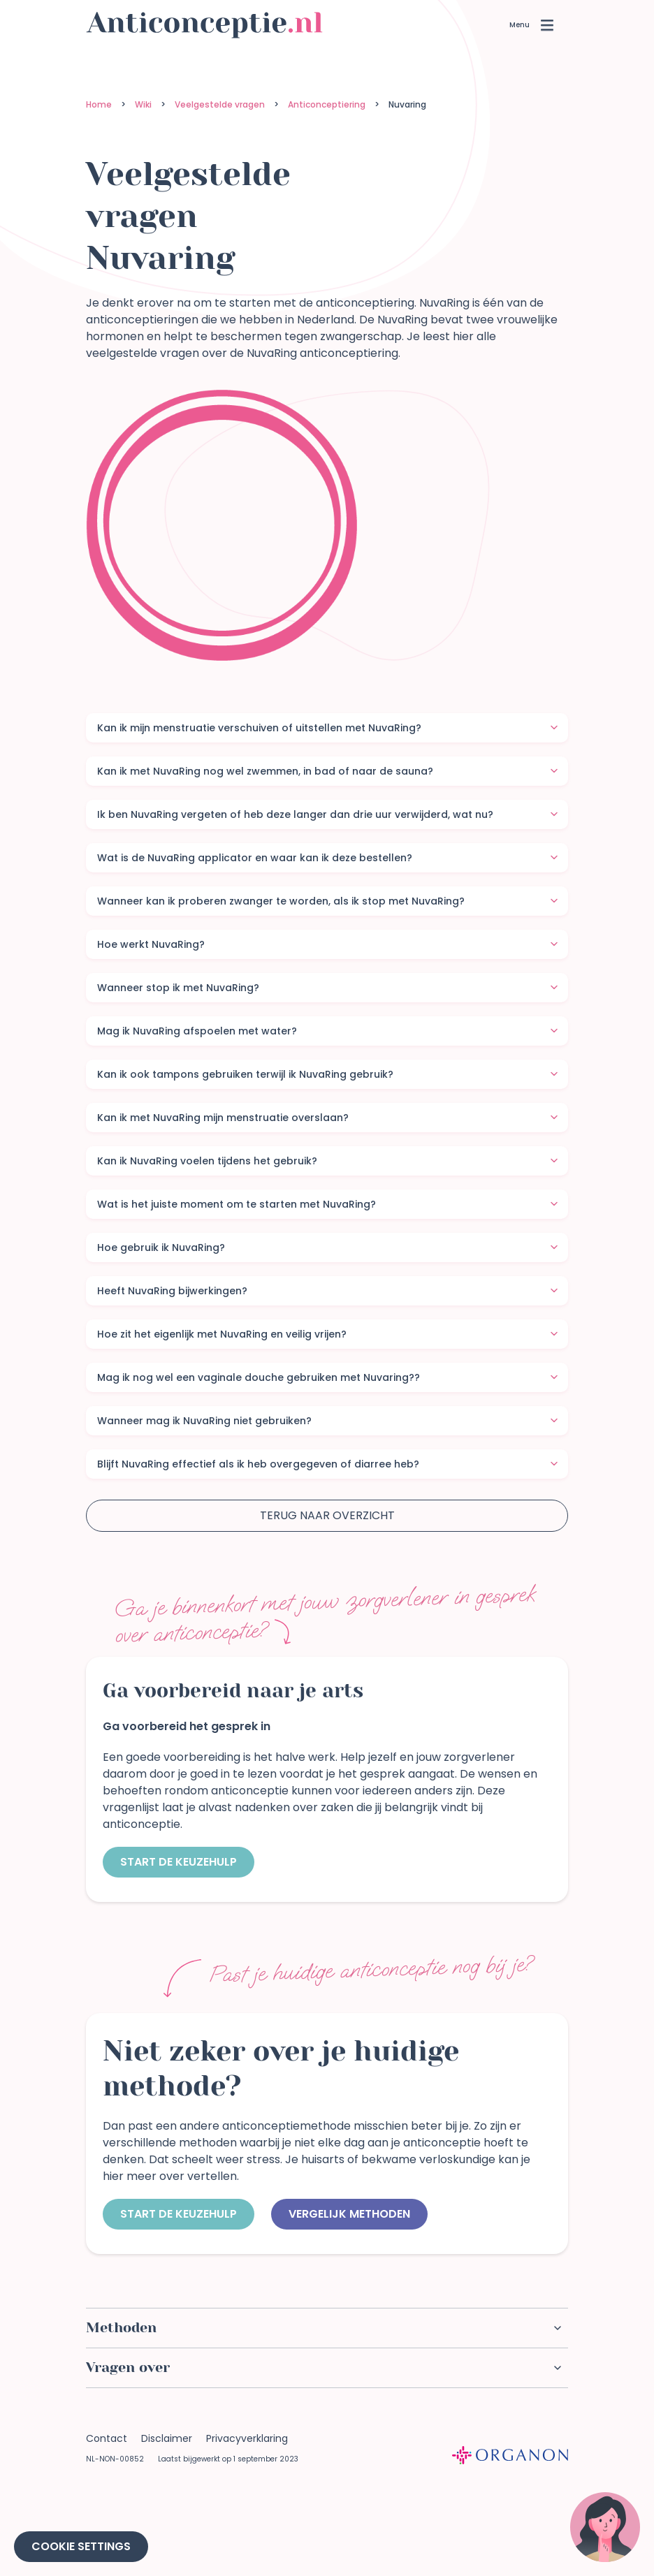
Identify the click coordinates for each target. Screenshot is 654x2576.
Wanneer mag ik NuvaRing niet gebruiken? (327, 1421)
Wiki (143, 104)
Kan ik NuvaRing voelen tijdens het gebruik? (327, 1161)
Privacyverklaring (247, 2438)
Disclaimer (166, 2438)
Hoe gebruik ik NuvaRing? (327, 1247)
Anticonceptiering (326, 104)
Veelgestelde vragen (220, 104)
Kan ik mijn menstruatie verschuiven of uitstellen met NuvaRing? (327, 728)
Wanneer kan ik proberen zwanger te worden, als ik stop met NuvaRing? (327, 901)
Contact (106, 2438)
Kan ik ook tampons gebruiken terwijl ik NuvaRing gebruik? (327, 1074)
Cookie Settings (81, 2546)
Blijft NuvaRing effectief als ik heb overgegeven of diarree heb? (327, 1464)
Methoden (323, 2328)
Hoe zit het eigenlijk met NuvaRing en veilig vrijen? (327, 1334)
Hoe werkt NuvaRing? (327, 944)
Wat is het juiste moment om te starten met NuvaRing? (327, 1204)
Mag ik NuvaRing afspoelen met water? (327, 1031)
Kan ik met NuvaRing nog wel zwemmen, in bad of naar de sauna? (327, 771)
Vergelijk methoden (349, 2214)
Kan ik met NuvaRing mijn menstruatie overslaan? (327, 1118)
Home (99, 104)
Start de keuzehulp (178, 1862)
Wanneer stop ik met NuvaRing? (327, 988)
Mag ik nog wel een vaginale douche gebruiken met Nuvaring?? (327, 1377)
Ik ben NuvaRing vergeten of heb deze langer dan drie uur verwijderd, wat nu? (327, 814)
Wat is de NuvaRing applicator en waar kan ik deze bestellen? (327, 858)
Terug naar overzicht (327, 1515)
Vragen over (323, 2367)
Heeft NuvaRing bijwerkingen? (327, 1291)
